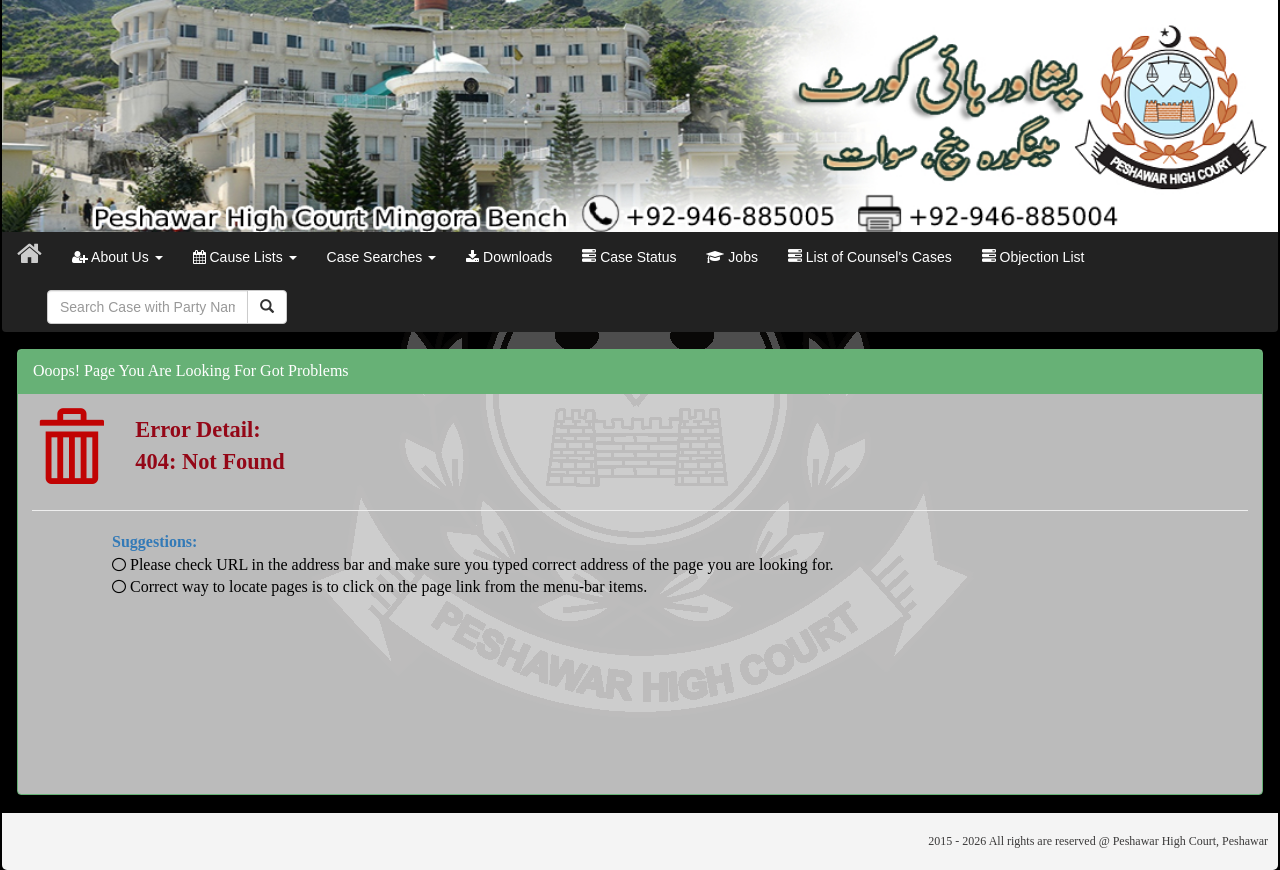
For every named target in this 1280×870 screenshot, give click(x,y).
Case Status (629, 257)
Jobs (731, 257)
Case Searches (382, 257)
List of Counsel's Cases (870, 257)
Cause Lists (245, 257)
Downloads (509, 257)
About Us (117, 257)
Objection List (1033, 257)
